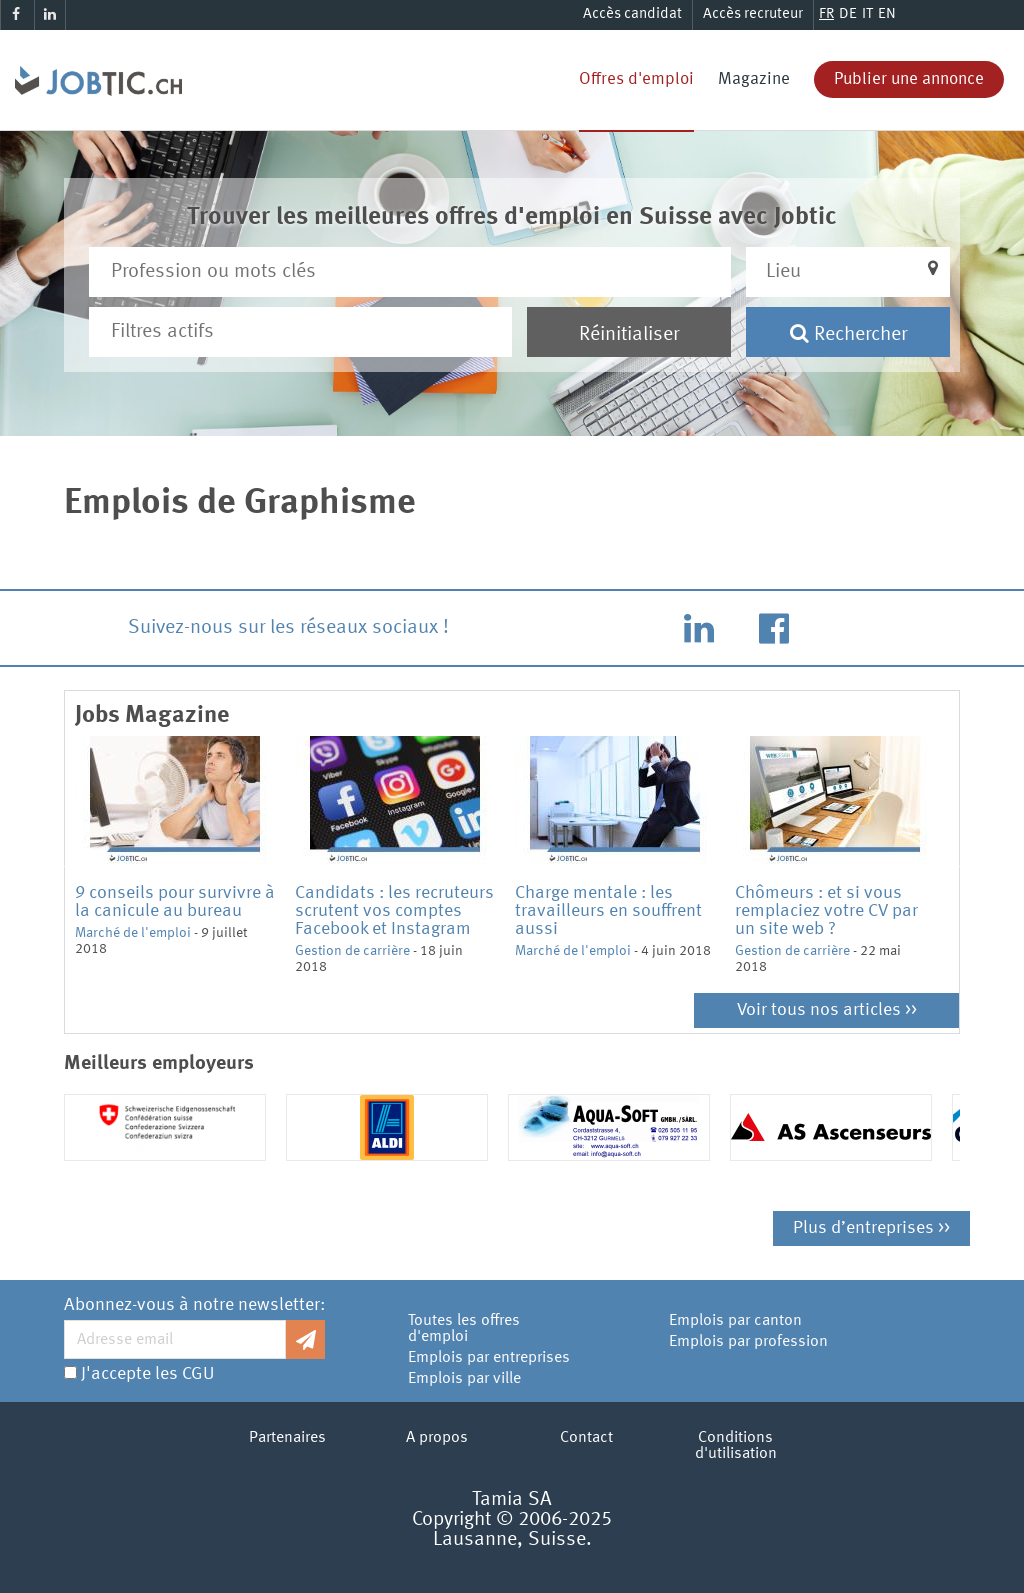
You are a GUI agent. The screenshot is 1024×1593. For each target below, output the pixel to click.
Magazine (754, 79)
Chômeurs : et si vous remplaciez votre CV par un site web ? (826, 911)
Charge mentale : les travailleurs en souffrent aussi (608, 911)
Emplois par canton (735, 1321)
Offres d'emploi (636, 79)
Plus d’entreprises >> (871, 1228)
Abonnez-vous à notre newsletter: (194, 1305)
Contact (586, 1438)
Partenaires (287, 1438)
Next (964, 865)
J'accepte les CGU (147, 1374)
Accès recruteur (753, 14)
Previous (60, 865)
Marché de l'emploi (133, 933)
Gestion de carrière (352, 951)
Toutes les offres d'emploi (464, 1329)
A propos (437, 1438)
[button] (848, 272)
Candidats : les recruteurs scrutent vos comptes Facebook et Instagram (394, 911)
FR (826, 14)
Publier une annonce (909, 79)
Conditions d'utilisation (736, 1446)
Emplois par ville (464, 1379)
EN (887, 14)
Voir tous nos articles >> (827, 1010)
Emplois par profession (748, 1342)
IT (867, 14)
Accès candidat (632, 14)
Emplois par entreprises (489, 1358)
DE (848, 14)
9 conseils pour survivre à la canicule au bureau (175, 902)
